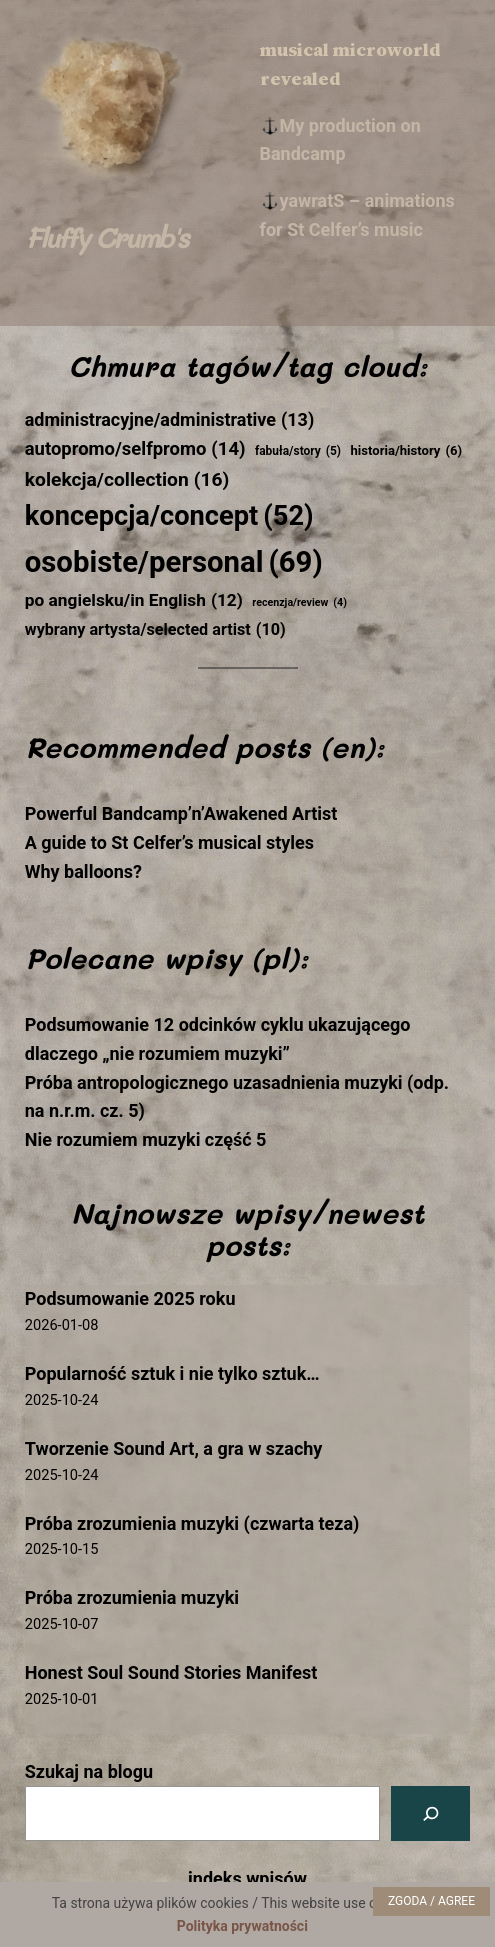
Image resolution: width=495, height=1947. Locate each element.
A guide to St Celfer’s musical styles (169, 842)
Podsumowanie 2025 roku (130, 1298)
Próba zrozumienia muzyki (132, 1597)
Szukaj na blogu (89, 1771)
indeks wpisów (247, 1878)
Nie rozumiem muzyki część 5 (146, 1139)
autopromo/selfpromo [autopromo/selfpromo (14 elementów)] (135, 450)
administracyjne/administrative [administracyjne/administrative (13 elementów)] (169, 420)
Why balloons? (83, 871)
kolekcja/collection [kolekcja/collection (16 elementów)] (127, 480)
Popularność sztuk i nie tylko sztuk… (172, 1373)
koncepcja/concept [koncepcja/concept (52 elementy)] (169, 517)
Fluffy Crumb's (106, 237)
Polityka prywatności (242, 1926)
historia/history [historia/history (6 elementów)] (406, 451)
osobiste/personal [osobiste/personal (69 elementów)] (174, 562)
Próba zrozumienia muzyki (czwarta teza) (192, 1523)
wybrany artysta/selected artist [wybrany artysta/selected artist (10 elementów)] (155, 630)
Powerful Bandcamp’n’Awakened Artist (181, 813)
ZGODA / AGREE (431, 1901)
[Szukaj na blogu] (430, 1813)
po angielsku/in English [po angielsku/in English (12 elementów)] (134, 601)
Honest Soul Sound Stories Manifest (171, 1672)
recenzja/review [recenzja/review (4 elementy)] (299, 602)
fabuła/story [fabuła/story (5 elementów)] (298, 451)
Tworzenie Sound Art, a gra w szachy (174, 1448)
